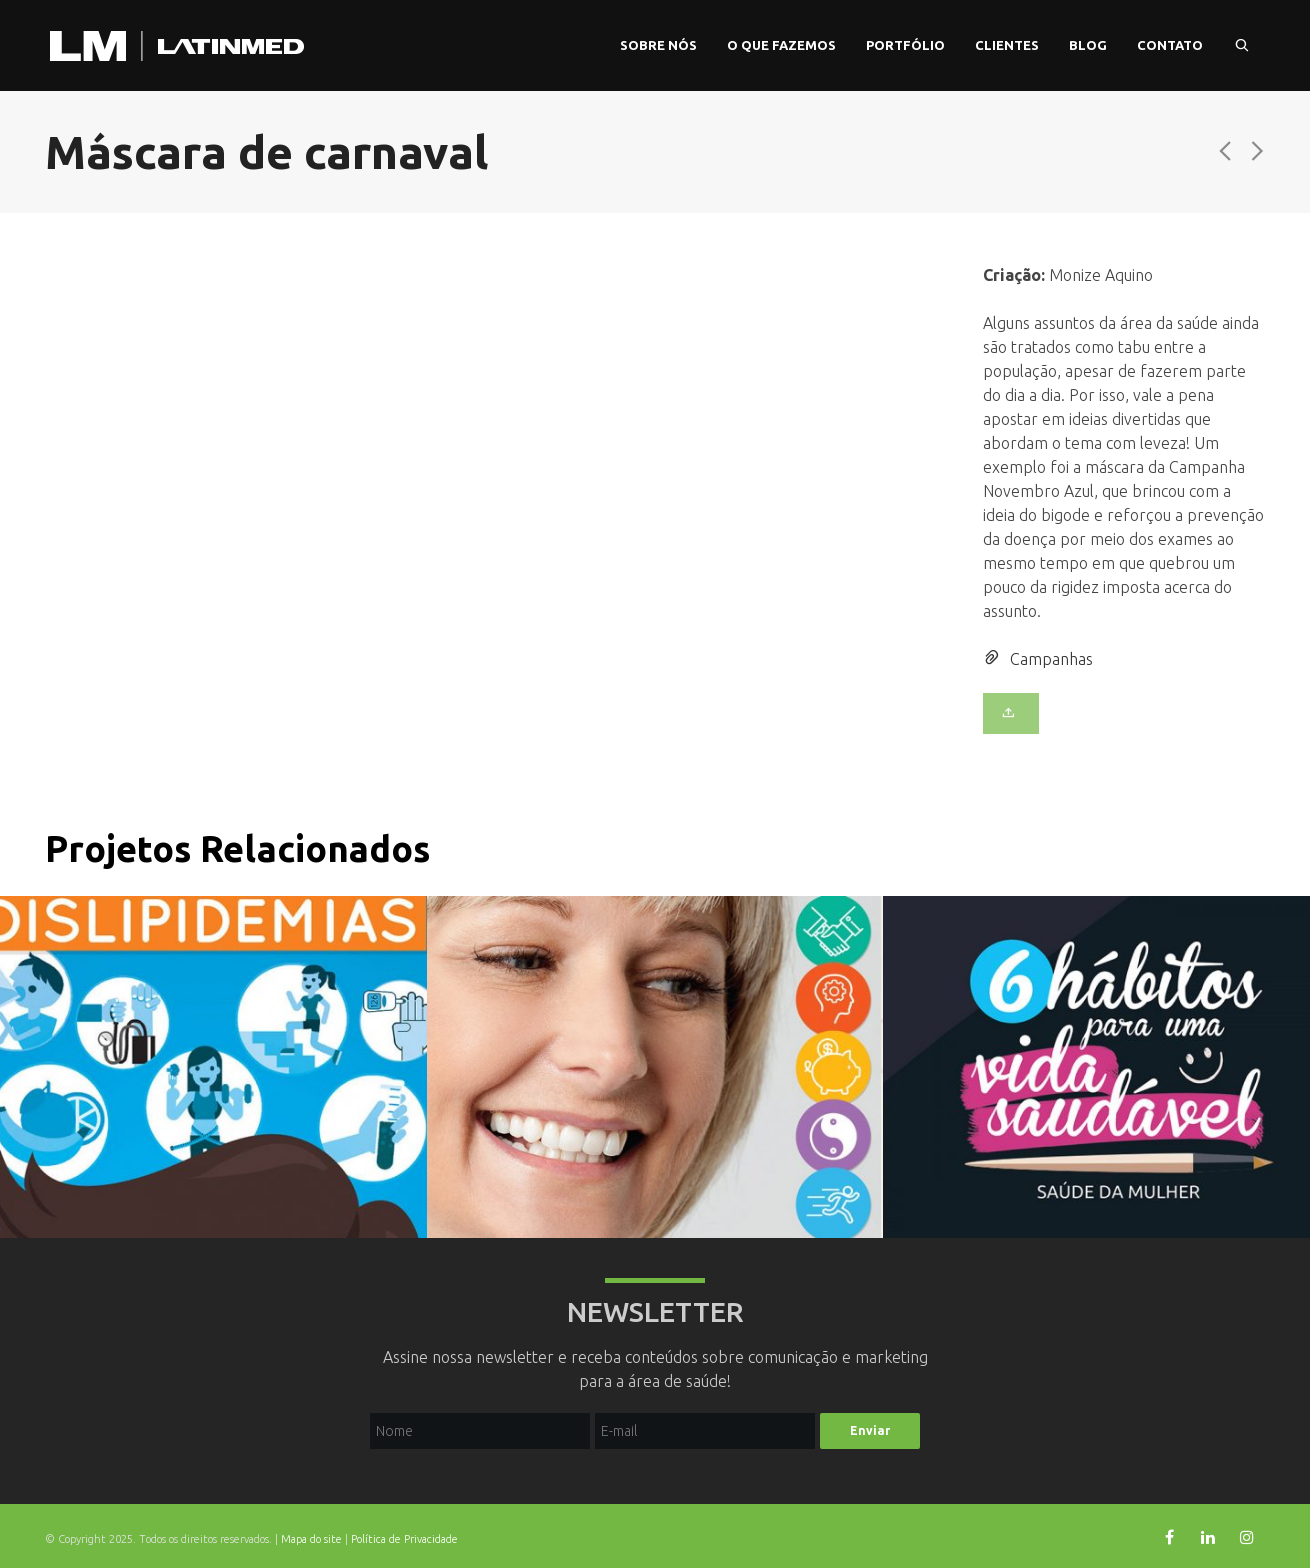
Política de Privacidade (404, 1539)
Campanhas (1051, 659)
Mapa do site (311, 1539)
